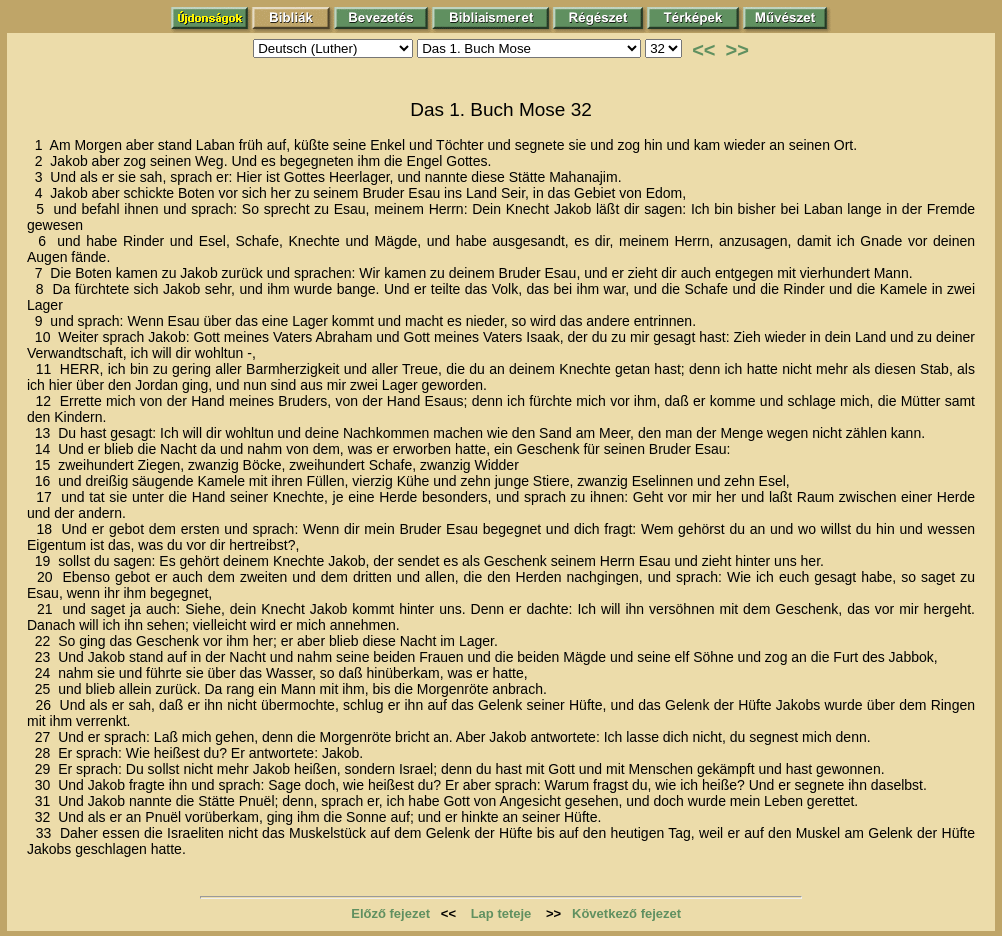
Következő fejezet (626, 913)
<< (703, 50)
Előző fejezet (390, 913)
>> (737, 50)
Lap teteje (501, 913)
